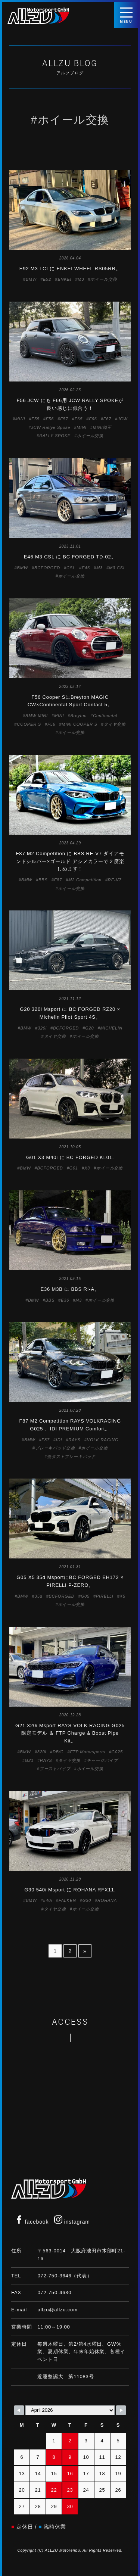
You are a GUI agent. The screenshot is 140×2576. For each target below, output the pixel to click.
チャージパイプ (102, 1760)
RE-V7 (115, 880)
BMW (31, 279)
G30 (87, 1900)
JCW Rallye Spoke (50, 427)
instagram (72, 2222)
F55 (35, 419)
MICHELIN (111, 1028)
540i (47, 1900)
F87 (58, 880)
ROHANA (107, 1900)
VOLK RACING (102, 1439)
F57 (64, 419)
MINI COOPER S (79, 724)
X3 (87, 1168)
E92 (47, 279)
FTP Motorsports (87, 1752)
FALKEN (67, 1900)
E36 (65, 1300)
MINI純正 (102, 427)
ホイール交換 (103, 279)
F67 (107, 419)
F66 (93, 419)
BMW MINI (36, 715)
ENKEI (64, 279)
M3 (81, 279)
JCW (122, 419)
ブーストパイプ (55, 1768)
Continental (105, 715)
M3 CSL (117, 568)
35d (39, 1596)
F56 (50, 419)
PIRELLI (104, 1596)
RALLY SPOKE (55, 435)
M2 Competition (85, 880)
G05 (85, 1596)
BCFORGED (47, 568)
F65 (79, 419)
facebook (32, 2222)
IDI (59, 1439)
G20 (89, 1028)
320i (42, 1028)
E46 (86, 568)
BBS (43, 880)
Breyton (79, 715)
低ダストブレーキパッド (71, 1456)
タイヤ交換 (115, 724)
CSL (70, 568)
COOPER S (29, 724)
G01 (73, 1168)
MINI (20, 419)
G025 (117, 1752)
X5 (122, 1596)
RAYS (74, 1439)
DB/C (58, 1752)
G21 (29, 1760)
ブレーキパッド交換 (55, 1448)
